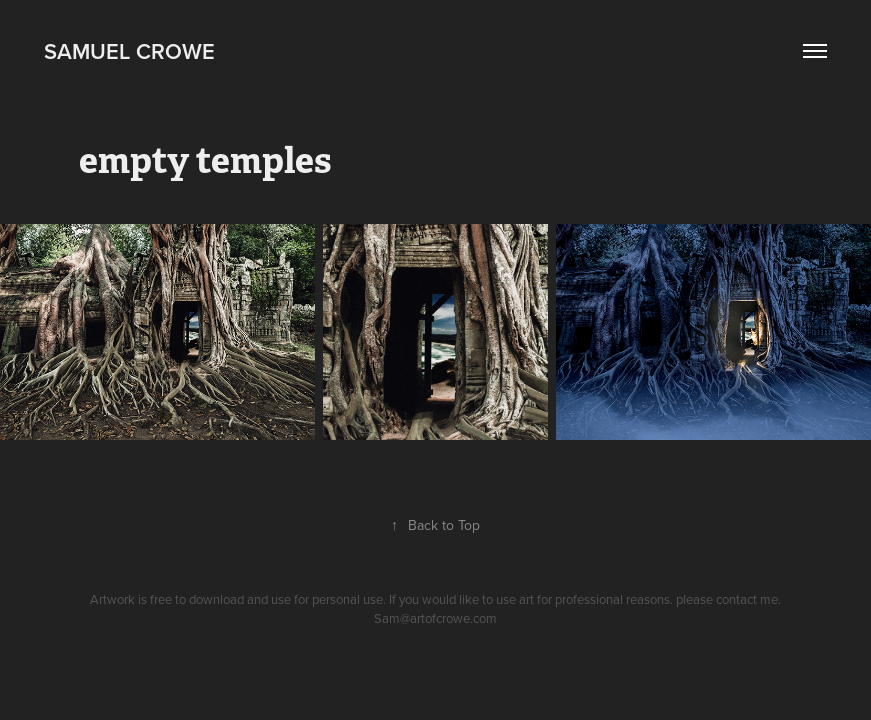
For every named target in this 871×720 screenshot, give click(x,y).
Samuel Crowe (129, 51)
